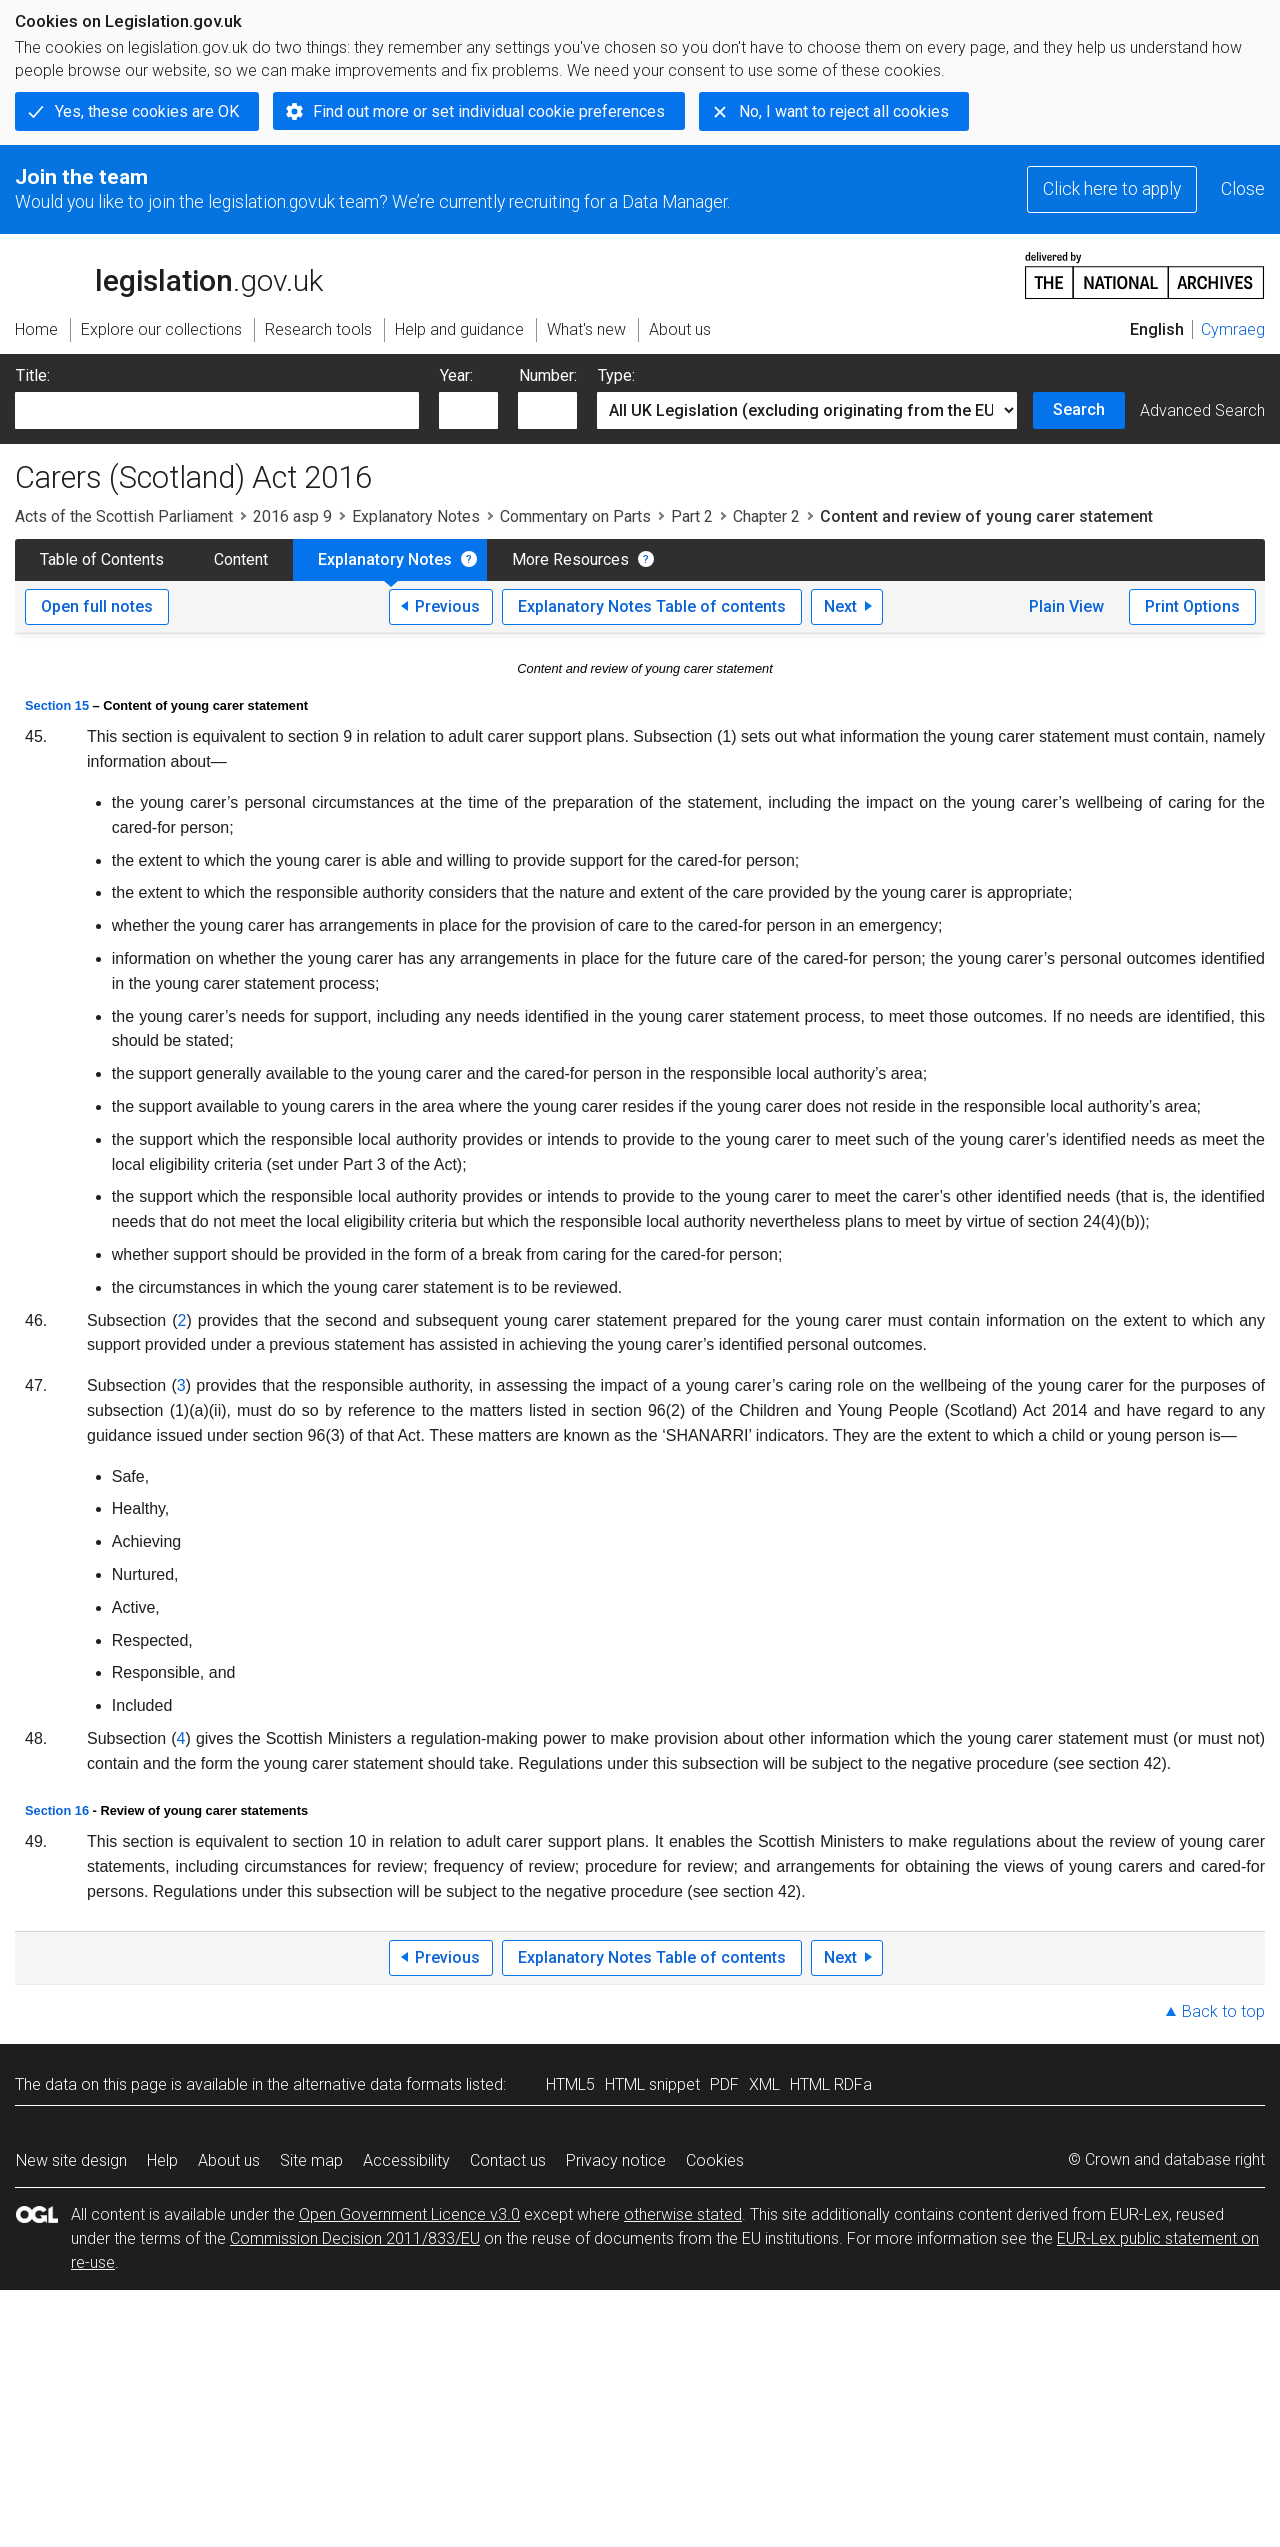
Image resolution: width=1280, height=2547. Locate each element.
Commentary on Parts (575, 516)
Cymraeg (1233, 329)
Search (1079, 409)
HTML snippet (652, 2084)
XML (764, 2084)
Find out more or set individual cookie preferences (489, 111)
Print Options (1192, 606)
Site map (311, 2160)
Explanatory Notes (416, 516)
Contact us (508, 2160)
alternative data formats (377, 2084)
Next (840, 606)
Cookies (715, 2160)
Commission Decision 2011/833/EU (355, 2238)
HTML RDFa (831, 2084)
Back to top (1223, 2011)
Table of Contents (102, 559)
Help (162, 2160)
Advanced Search (1202, 410)
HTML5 (570, 2084)
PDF (724, 2084)
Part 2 (692, 516)
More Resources (570, 559)
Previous (447, 606)
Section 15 (57, 705)
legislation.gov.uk (169, 274)
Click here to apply (1112, 189)
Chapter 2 (766, 516)
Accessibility (406, 2160)
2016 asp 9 (292, 516)
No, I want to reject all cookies (844, 111)
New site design (71, 2160)
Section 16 (57, 1810)
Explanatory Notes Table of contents (652, 606)
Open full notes (97, 606)
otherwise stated (683, 2214)
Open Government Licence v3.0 (409, 2214)
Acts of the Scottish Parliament (124, 516)
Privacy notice (616, 2160)
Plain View (1066, 606)
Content (241, 559)
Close (1243, 189)
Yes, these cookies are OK (147, 111)
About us (229, 2160)
